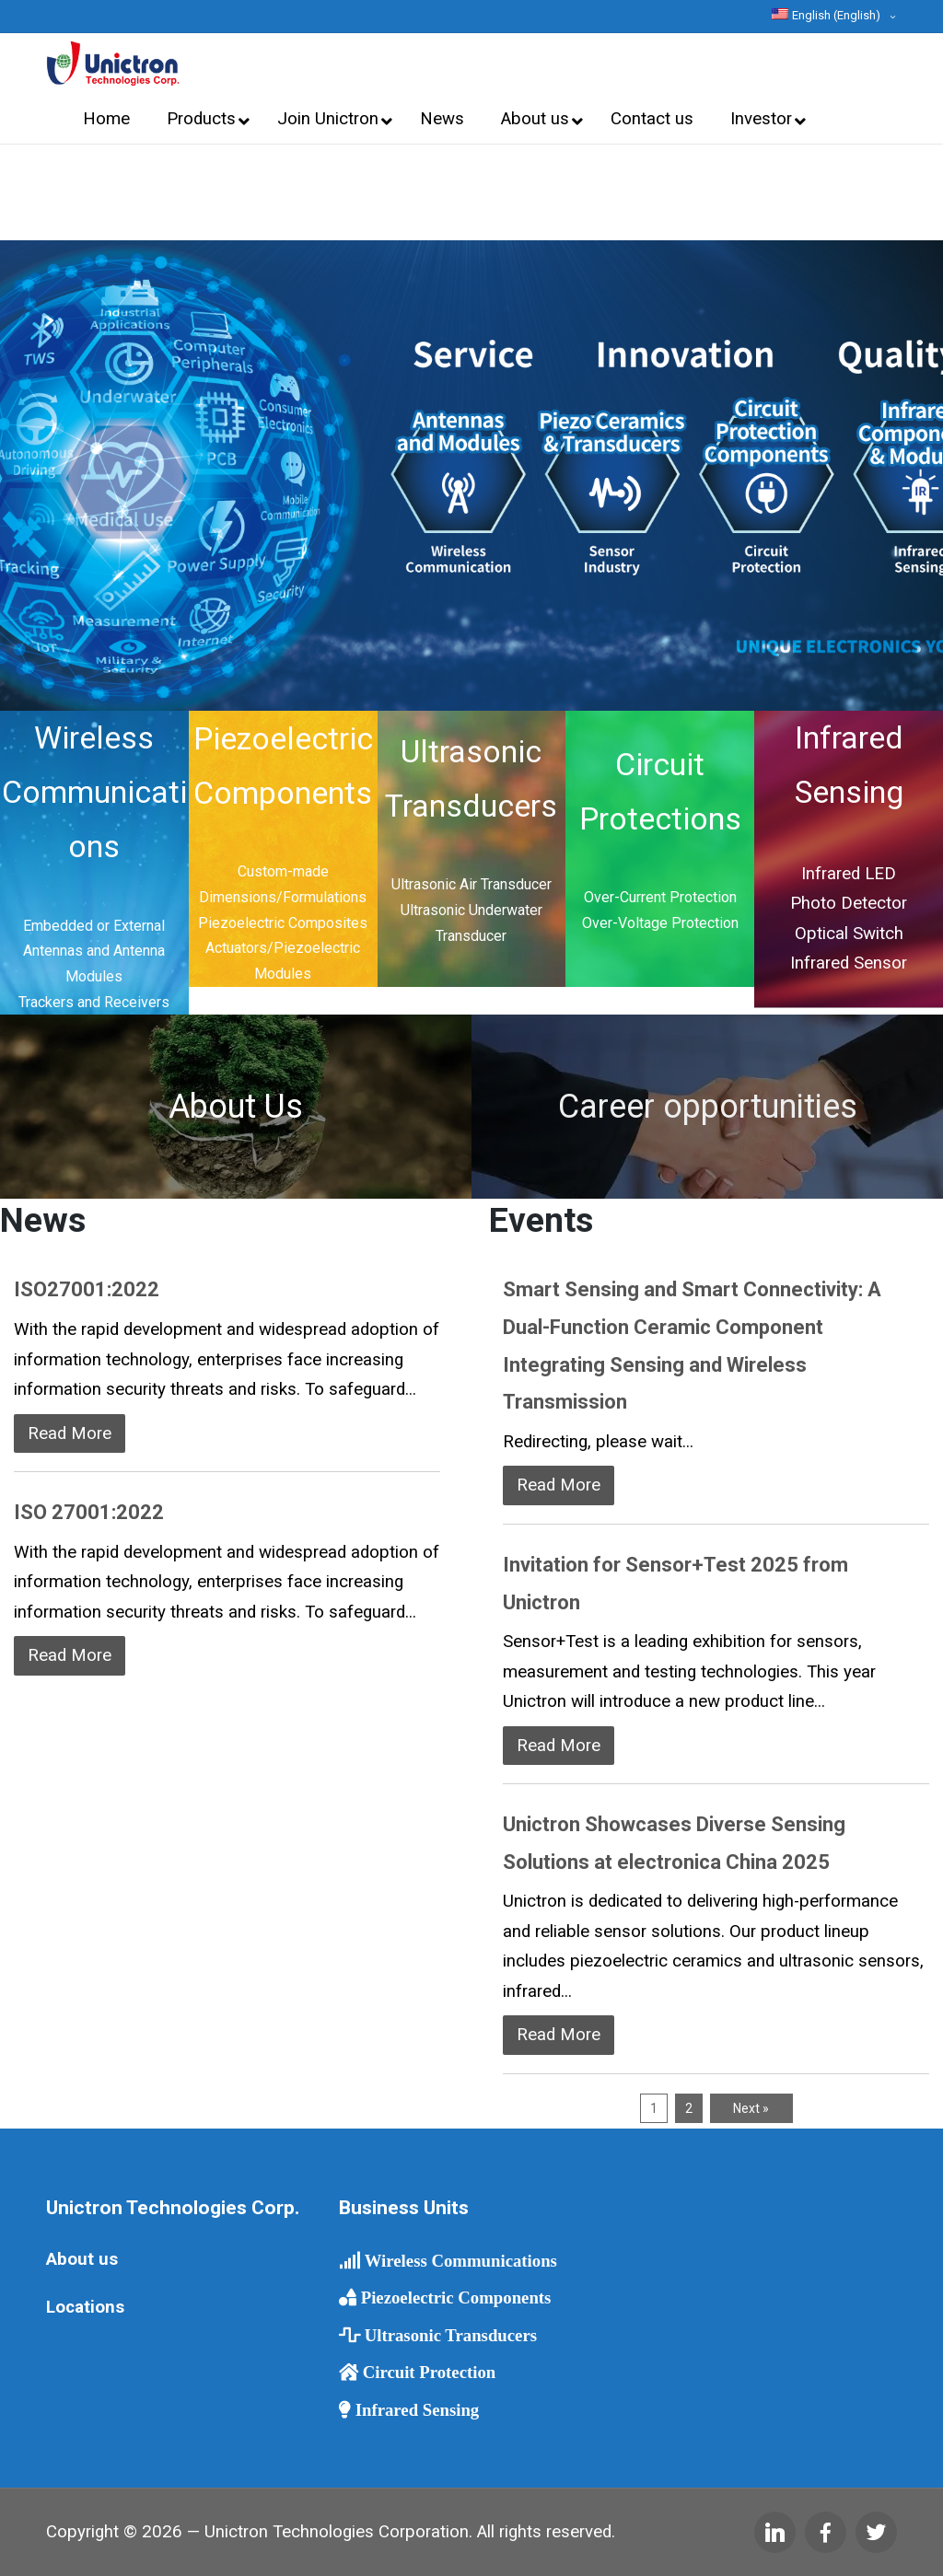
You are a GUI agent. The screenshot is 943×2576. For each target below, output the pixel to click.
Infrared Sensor (848, 963)
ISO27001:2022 (86, 1289)
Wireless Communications (94, 791)
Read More (69, 1433)
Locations (85, 2307)
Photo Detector (848, 903)
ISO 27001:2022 (89, 1512)
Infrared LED (848, 874)
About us (82, 2259)
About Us (236, 1106)
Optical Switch (849, 933)
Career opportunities (707, 1106)
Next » (751, 2108)
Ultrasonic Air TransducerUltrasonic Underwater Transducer (471, 910)
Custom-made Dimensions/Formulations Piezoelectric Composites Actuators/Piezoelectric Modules (282, 922)
